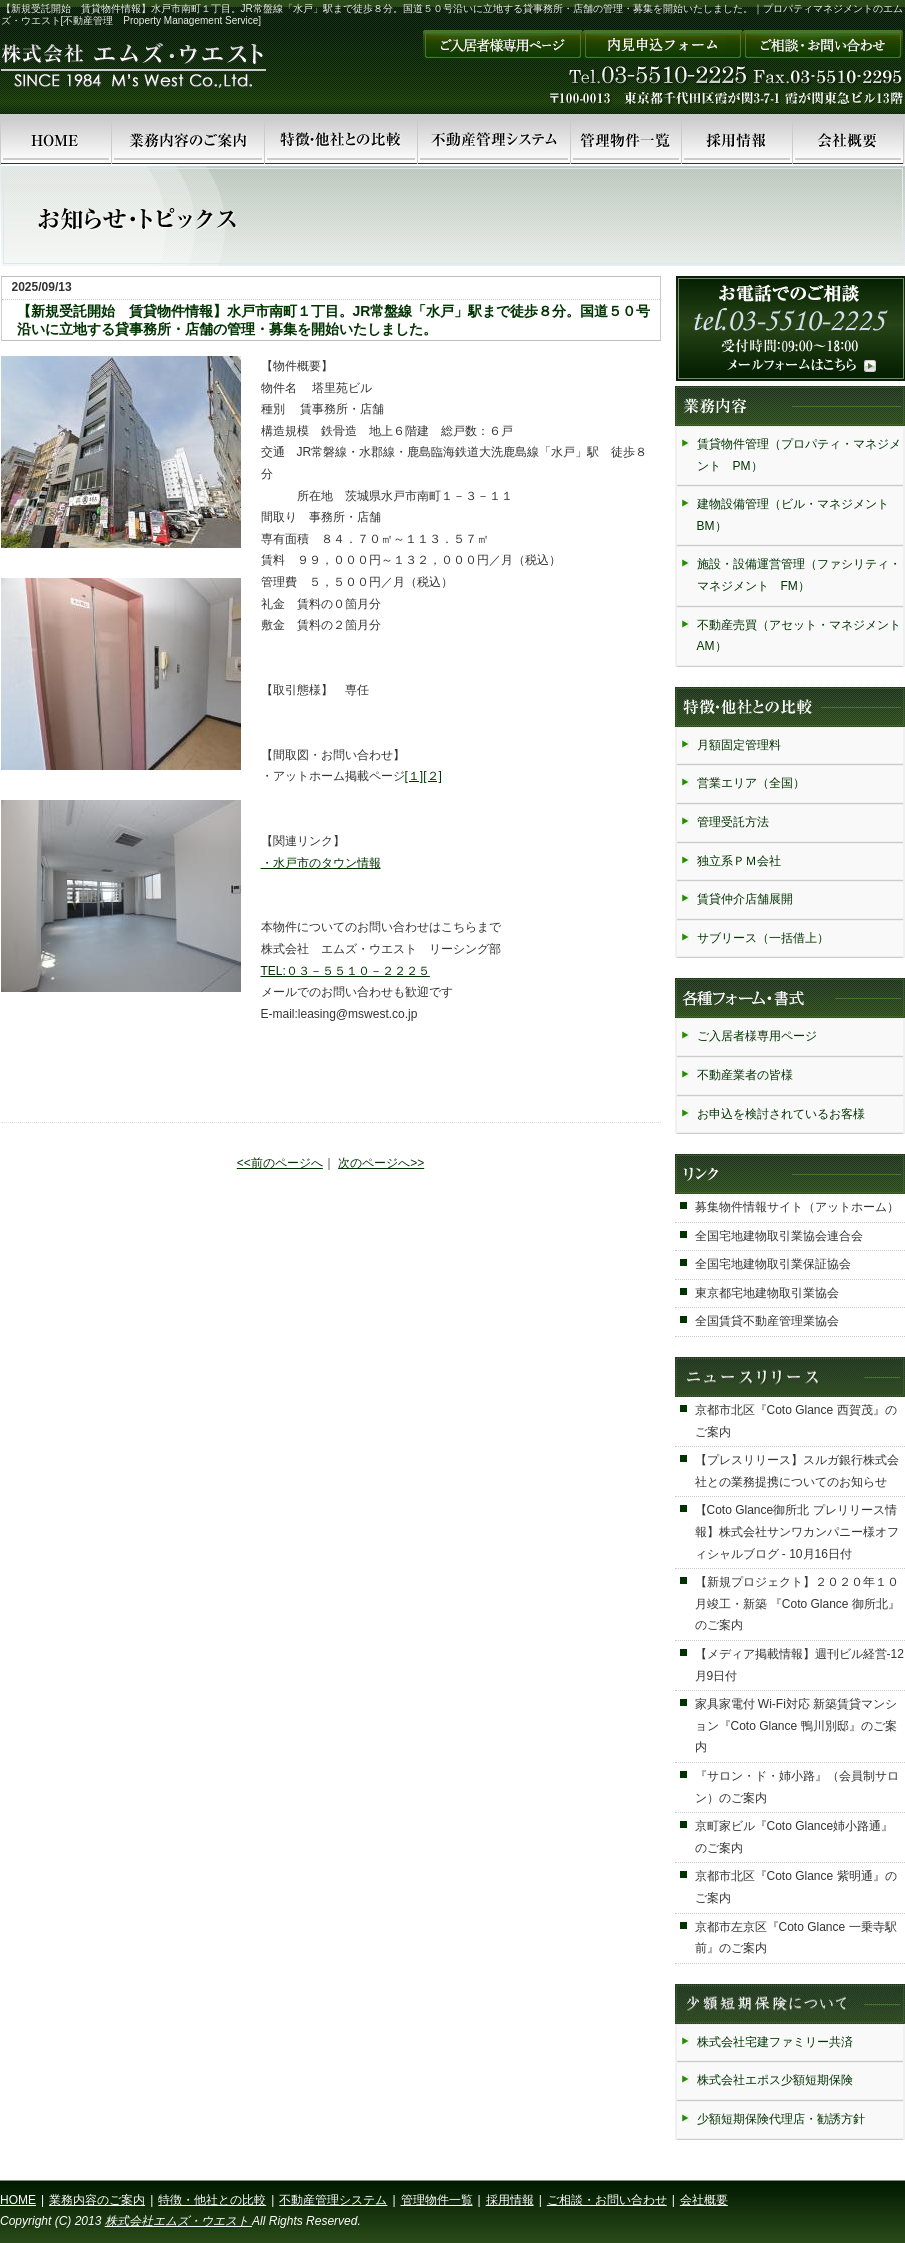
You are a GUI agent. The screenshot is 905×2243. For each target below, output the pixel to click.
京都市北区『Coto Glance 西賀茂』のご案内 (796, 1421)
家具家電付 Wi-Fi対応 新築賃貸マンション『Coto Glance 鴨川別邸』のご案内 (796, 1725)
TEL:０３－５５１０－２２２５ (345, 971)
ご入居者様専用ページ (757, 1036)
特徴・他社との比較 (212, 2200)
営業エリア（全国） (751, 783)
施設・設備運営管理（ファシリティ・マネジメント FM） (799, 575)
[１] (414, 776)
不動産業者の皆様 (745, 1075)
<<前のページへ (280, 1163)
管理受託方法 (733, 822)
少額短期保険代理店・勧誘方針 (781, 2119)
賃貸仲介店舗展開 (745, 899)
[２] (432, 776)
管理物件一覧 (437, 2200)
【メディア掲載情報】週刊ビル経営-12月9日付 (799, 1665)
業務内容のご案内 (97, 2200)
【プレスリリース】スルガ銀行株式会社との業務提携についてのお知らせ (797, 1471)
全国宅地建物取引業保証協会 (773, 1264)
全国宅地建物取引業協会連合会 (779, 1236)
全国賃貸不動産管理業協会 (767, 1321)
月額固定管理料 (739, 745)
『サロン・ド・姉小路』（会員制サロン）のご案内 (797, 1787)
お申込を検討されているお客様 (781, 1114)
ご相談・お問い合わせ (607, 2200)
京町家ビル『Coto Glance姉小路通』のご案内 (794, 1837)
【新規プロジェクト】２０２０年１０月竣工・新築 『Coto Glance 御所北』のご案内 (797, 1603)
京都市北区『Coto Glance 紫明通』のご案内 (796, 1887)
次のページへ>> (381, 1163)
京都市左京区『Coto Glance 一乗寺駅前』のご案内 (796, 1938)
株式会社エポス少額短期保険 (775, 2080)
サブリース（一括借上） (763, 938)
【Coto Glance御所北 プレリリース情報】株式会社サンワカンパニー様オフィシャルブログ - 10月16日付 (797, 1531)
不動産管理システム (333, 2200)
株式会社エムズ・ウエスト (178, 2221)
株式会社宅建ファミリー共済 (775, 2042)
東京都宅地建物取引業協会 (767, 1293)
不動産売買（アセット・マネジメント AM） (800, 636)
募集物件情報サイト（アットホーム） (797, 1207)
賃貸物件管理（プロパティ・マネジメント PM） (799, 455)
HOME (18, 2200)
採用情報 (510, 2200)
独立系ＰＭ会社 (739, 861)
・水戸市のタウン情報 (321, 863)
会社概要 (704, 2200)
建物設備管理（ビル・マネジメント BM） (799, 515)
